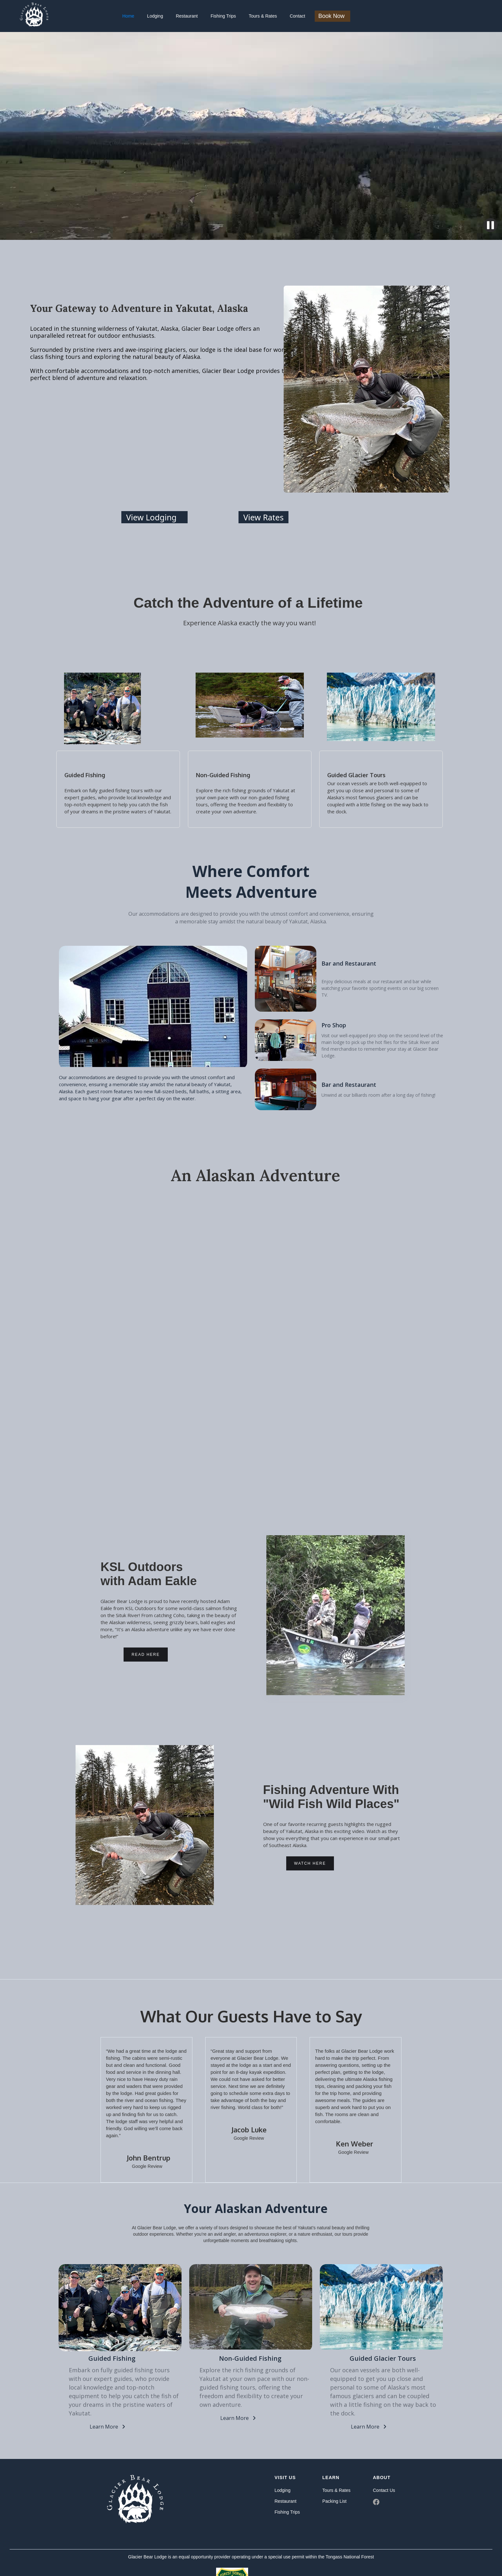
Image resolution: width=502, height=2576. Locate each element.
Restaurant (187, 16)
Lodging (155, 16)
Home (128, 16)
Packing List (334, 2501)
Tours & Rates (263, 16)
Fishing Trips (223, 16)
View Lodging (151, 517)
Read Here (146, 1654)
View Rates (263, 517)
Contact (297, 16)
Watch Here (310, 1863)
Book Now (331, 16)
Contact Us (384, 2490)
